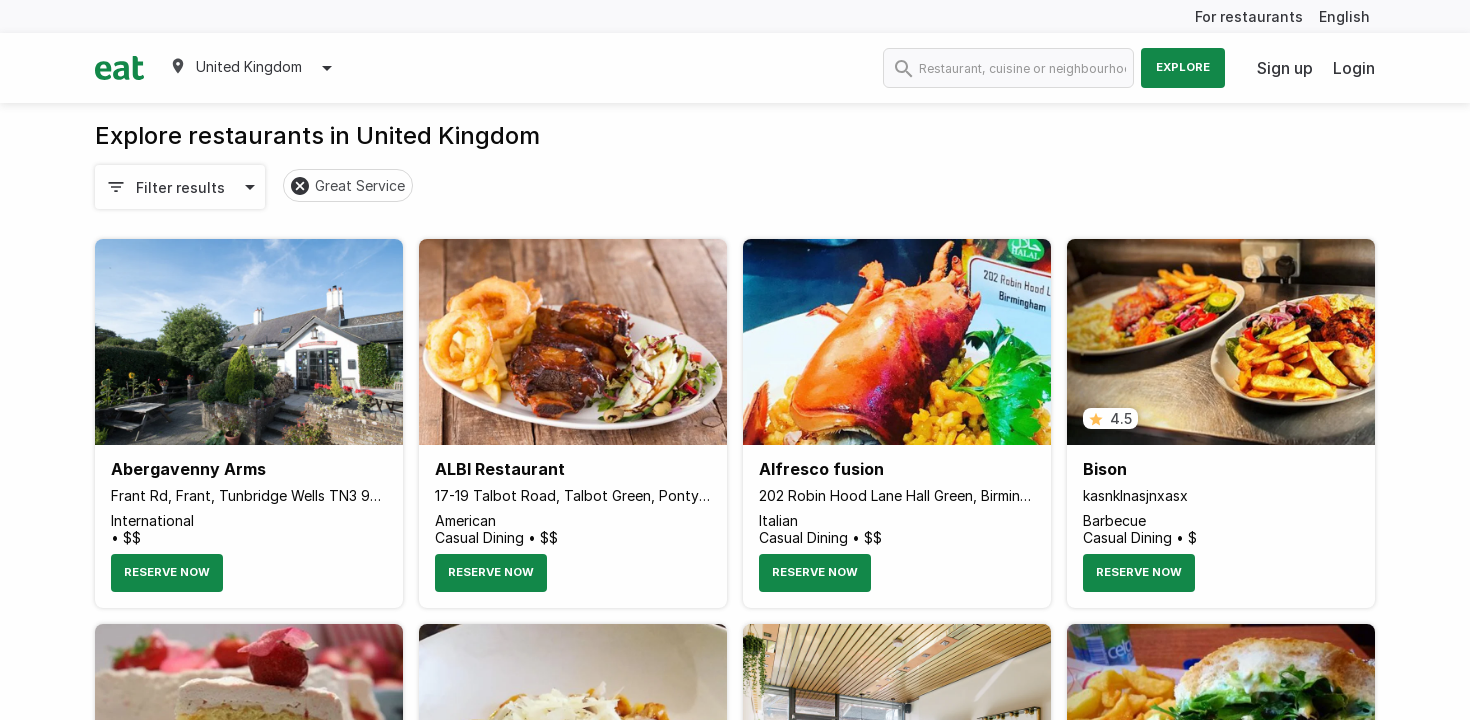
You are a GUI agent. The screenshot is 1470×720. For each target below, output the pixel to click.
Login (1354, 68)
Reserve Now (167, 572)
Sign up (1285, 68)
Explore (1183, 67)
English (1344, 16)
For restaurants (1249, 16)
